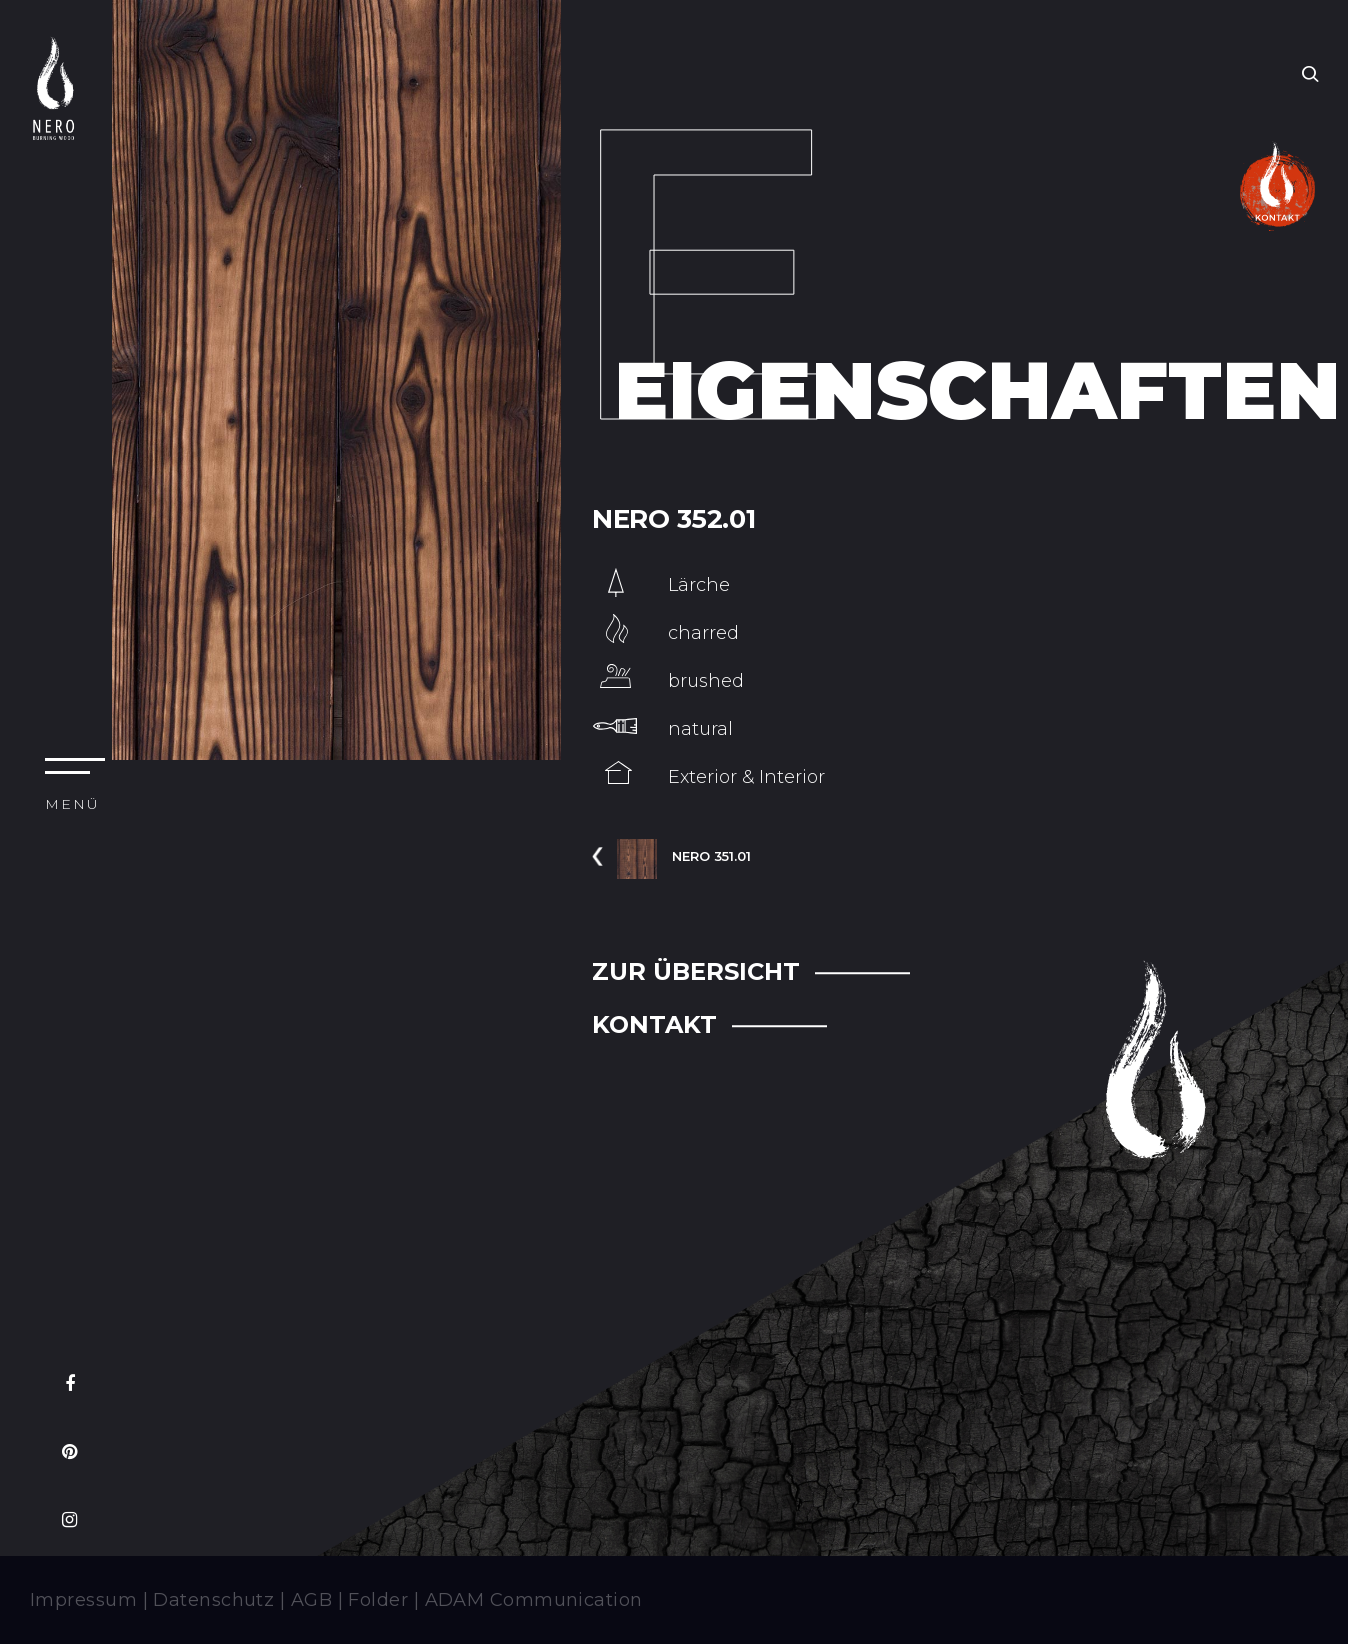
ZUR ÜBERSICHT (696, 971)
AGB (311, 1600)
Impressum (83, 1600)
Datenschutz (213, 1600)
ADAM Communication (534, 1600)
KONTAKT (654, 1024)
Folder (378, 1600)
